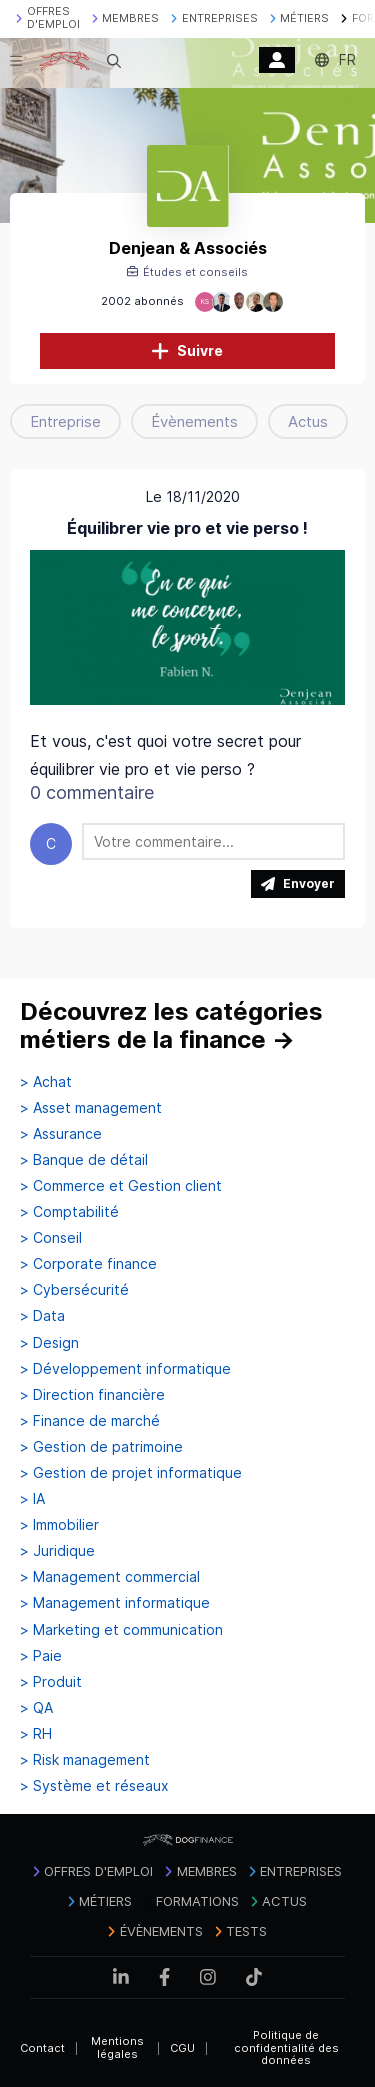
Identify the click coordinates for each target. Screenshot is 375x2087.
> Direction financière (92, 1395)
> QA (36, 1708)
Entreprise (65, 421)
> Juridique (57, 1551)
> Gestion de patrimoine (101, 1447)
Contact (42, 2048)
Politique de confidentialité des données (286, 2047)
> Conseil (51, 1238)
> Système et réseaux (94, 1786)
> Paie (41, 1656)
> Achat (46, 1082)
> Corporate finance (88, 1264)
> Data (42, 1316)
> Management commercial (110, 1577)
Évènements (194, 421)
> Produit (51, 1682)
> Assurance (61, 1134)
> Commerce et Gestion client (121, 1186)
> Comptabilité (69, 1212)
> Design (49, 1343)
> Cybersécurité (74, 1290)
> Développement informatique (125, 1369)
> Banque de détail (84, 1160)
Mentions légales (117, 2047)
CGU (182, 2048)
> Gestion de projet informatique (131, 1473)
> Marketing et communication (121, 1630)
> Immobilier (59, 1525)
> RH (36, 1734)
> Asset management (91, 1108)
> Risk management (85, 1760)
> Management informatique (115, 1603)
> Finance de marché (90, 1421)
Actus (308, 421)
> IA (32, 1499)
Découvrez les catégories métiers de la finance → (171, 1025)
